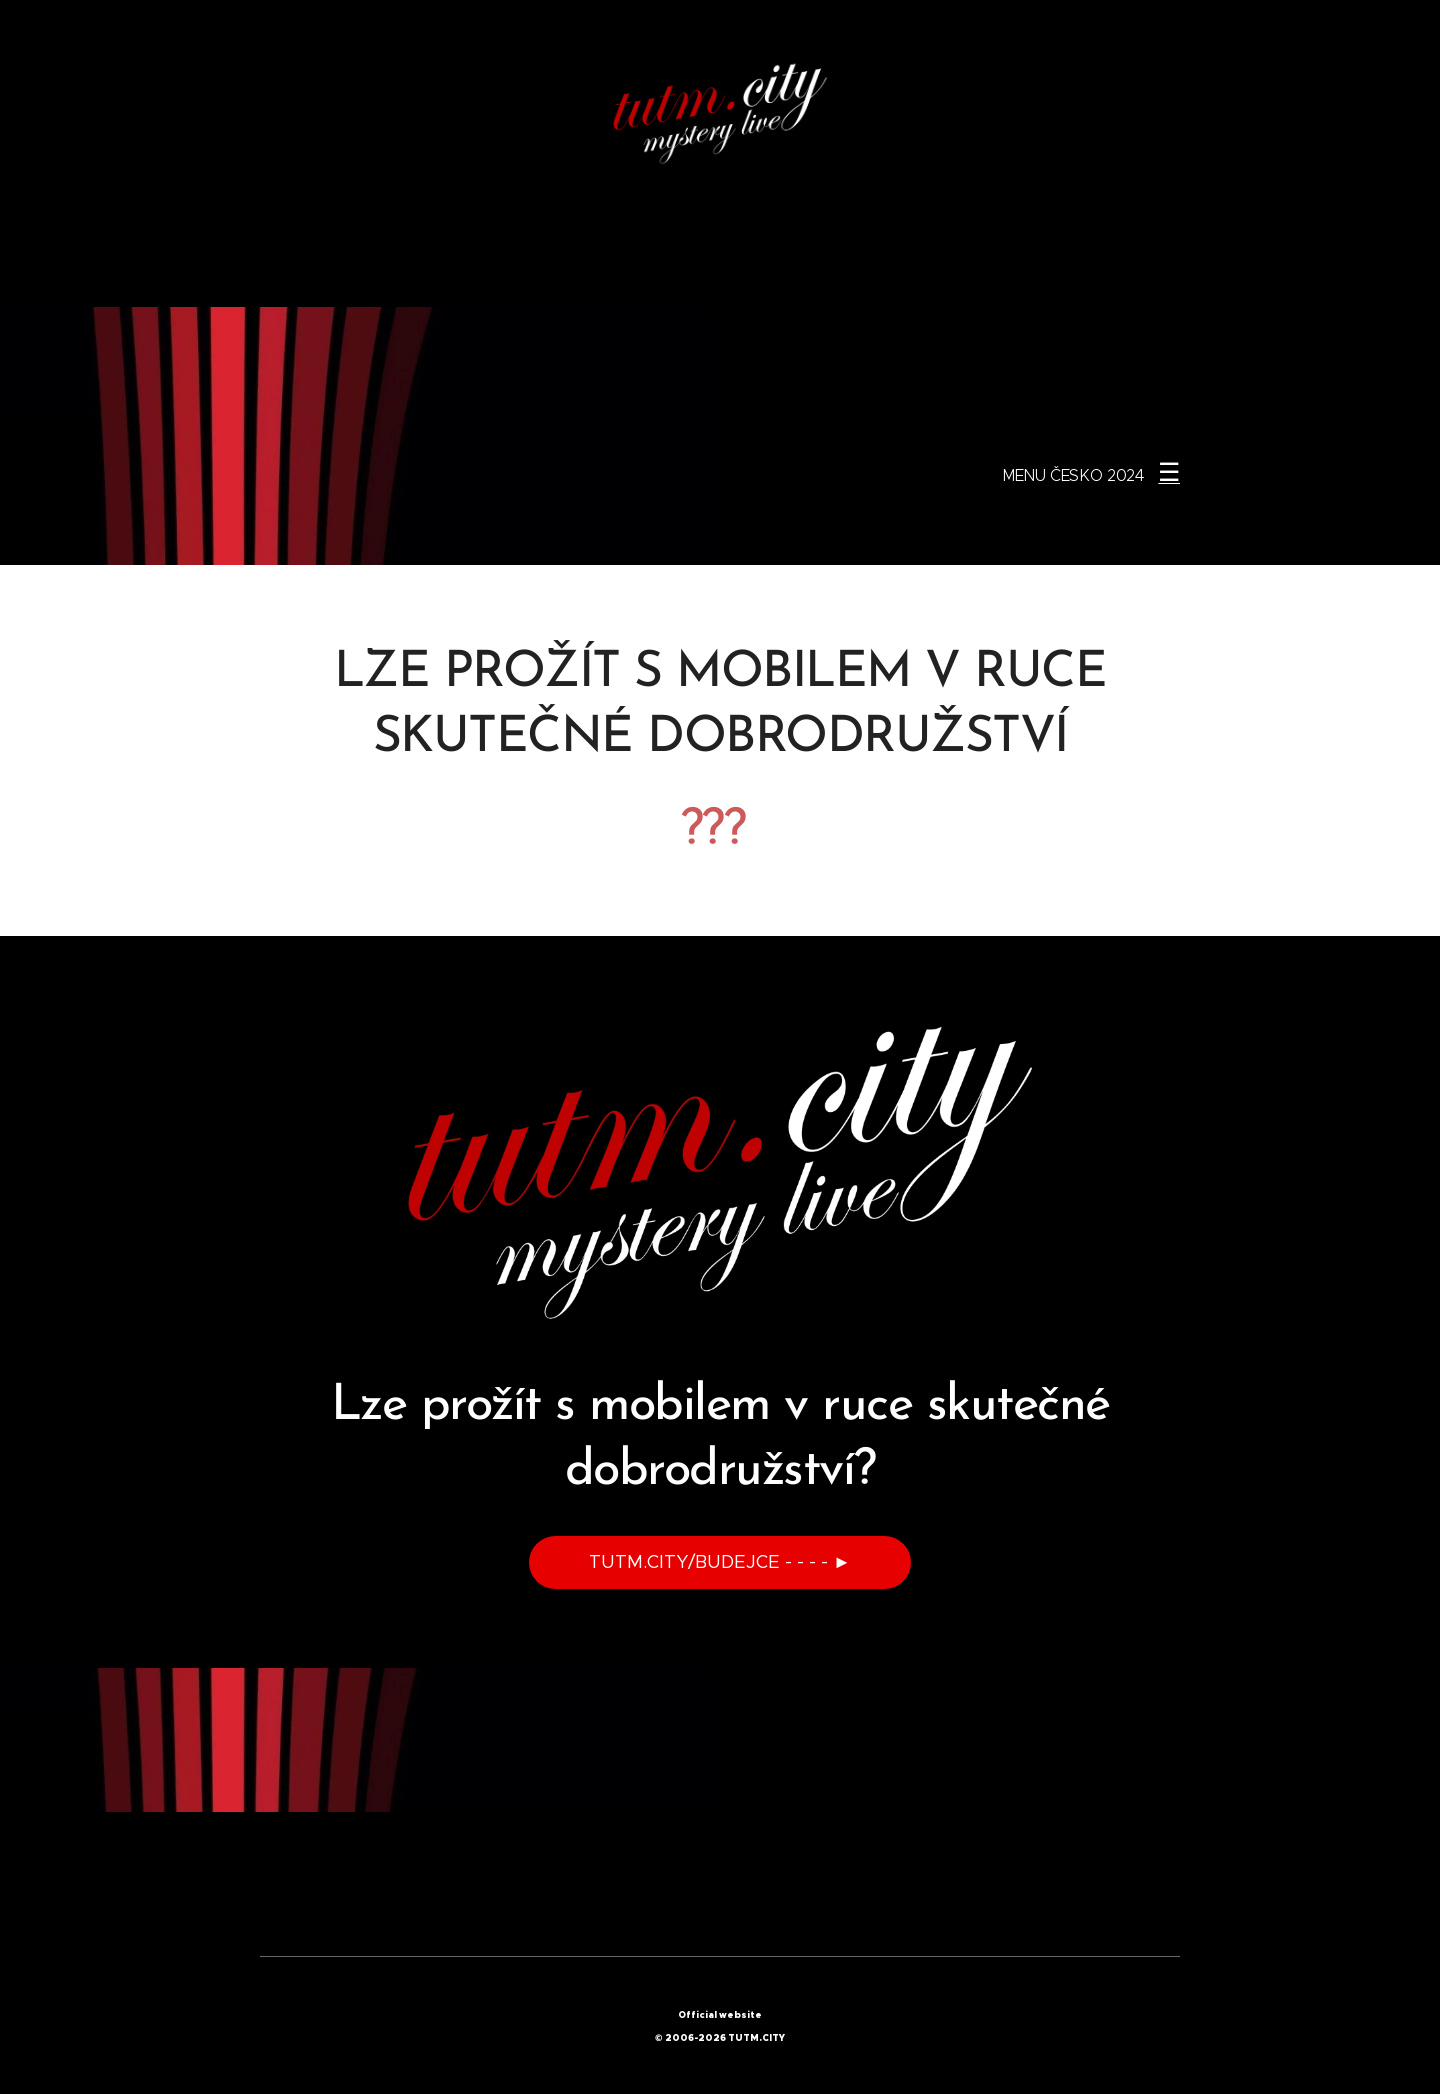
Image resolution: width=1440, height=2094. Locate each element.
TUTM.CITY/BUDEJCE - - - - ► (720, 1562)
